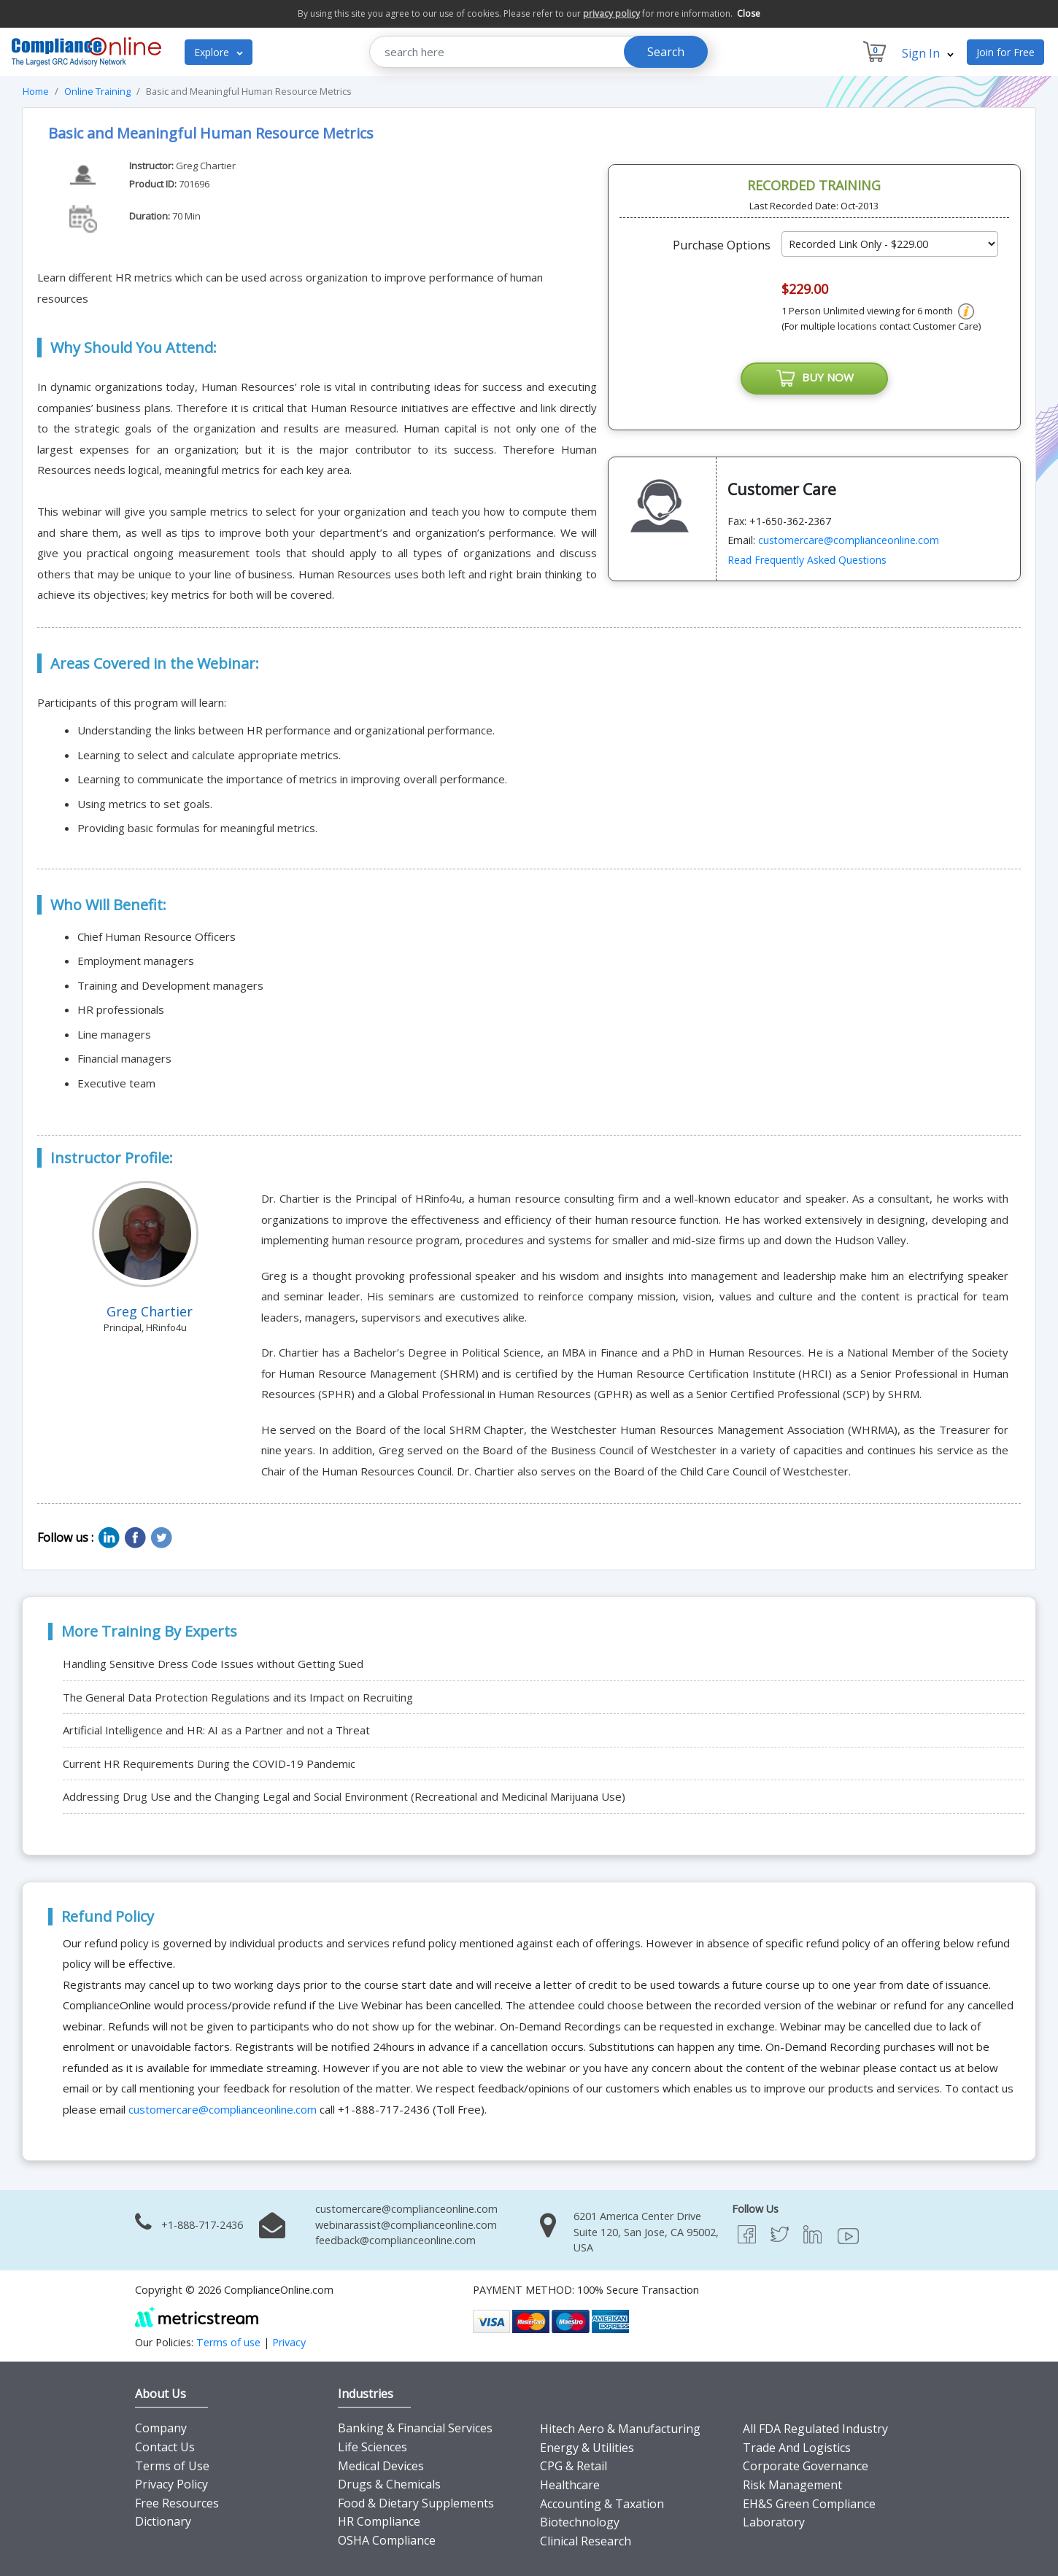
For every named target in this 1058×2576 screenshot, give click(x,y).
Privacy (289, 2342)
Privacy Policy (171, 2484)
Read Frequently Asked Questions (807, 560)
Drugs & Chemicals (389, 2484)
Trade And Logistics (797, 2448)
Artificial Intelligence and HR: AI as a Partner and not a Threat (216, 1730)
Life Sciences (372, 2447)
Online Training (97, 91)
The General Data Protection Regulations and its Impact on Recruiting (238, 1697)
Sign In (928, 53)
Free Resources (177, 2503)
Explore (218, 52)
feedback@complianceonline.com (395, 2240)
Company (161, 2428)
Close (748, 13)
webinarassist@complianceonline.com (406, 2225)
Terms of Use (172, 2466)
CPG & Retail (573, 2466)
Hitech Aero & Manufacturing (620, 2429)
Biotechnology (579, 2522)
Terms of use (228, 2342)
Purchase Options (722, 245)
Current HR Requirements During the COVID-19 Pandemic (209, 1763)
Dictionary (163, 2521)
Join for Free (1005, 52)
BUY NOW (814, 378)
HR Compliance (379, 2521)
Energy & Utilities (587, 2448)
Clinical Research (585, 2541)
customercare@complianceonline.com (848, 540)
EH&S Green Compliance (809, 2504)
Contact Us (165, 2447)
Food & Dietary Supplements (416, 2503)
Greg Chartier (206, 165)
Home (36, 91)
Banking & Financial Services (415, 2428)
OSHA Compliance (387, 2540)
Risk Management (792, 2485)
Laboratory (774, 2522)
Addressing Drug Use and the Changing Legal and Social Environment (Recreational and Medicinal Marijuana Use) (344, 1796)
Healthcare (570, 2485)
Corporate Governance (805, 2466)
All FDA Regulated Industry (815, 2429)
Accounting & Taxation (602, 2504)
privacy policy (611, 13)
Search (665, 52)
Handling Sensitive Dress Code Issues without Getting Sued (213, 1663)
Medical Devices (381, 2466)
